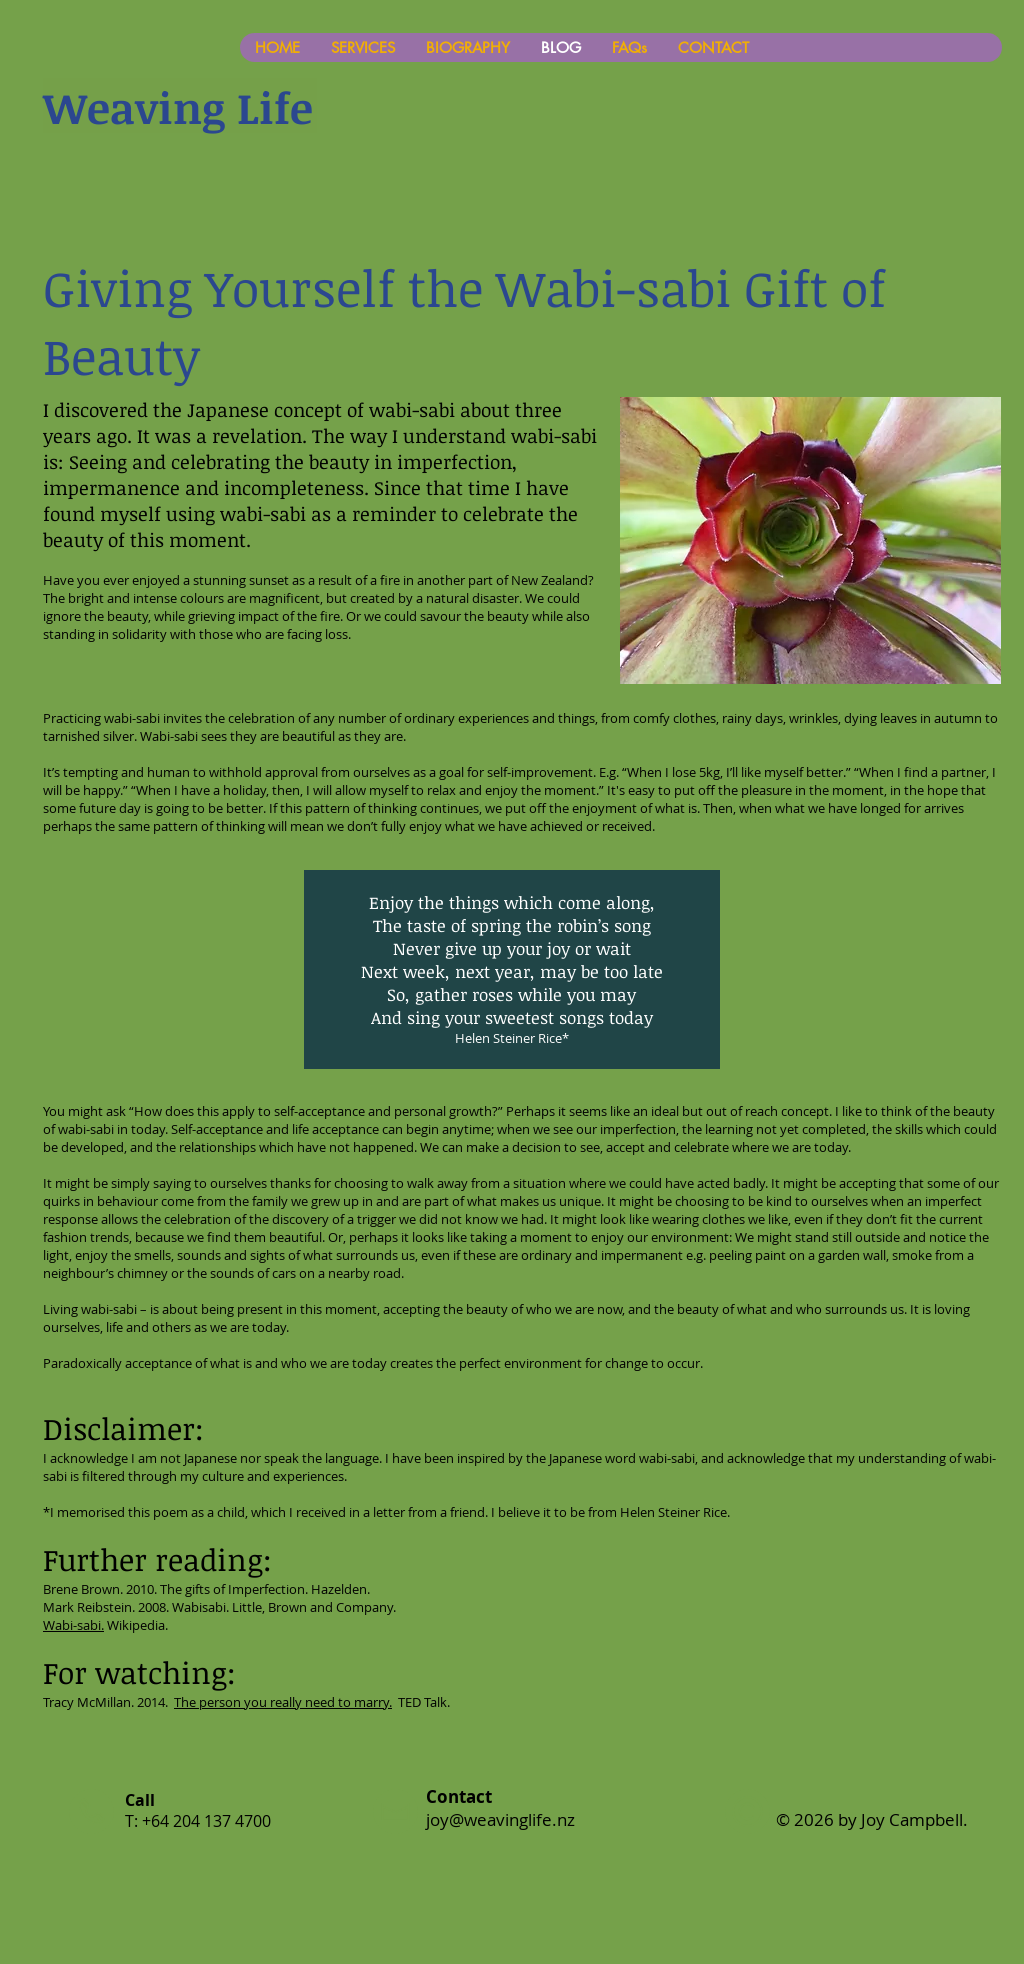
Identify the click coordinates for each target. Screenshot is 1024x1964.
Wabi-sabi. (73, 1625)
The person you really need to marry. (283, 1702)
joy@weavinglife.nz (500, 1819)
